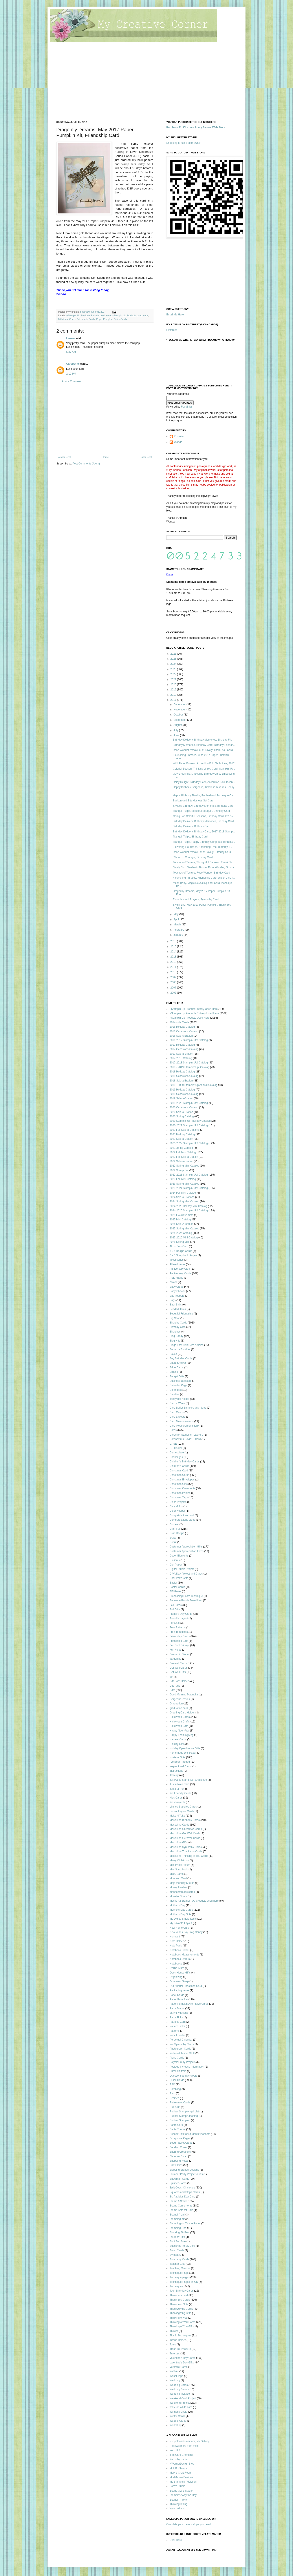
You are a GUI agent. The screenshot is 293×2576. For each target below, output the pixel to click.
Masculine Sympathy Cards (186, 1847)
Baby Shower (177, 1291)
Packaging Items (179, 1990)
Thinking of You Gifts (182, 2326)
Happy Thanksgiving (182, 1735)
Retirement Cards (180, 2102)
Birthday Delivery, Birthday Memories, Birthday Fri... (203, 739)
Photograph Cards (180, 2048)
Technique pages (180, 2277)
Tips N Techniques (180, 2335)
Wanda (178, 442)
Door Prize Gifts (179, 1578)
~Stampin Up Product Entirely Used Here (194, 1008)
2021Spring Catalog (181, 1147)
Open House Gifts (180, 1972)
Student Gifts (177, 2237)
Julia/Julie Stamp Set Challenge (188, 1779)
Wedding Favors (179, 2389)
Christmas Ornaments (182, 1488)
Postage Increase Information (187, 2066)
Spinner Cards (178, 2183)
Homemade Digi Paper (183, 1752)
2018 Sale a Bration (181, 1080)
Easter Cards (177, 1587)
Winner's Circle (178, 2411)
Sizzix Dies (176, 2165)
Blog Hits (175, 1340)
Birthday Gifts (177, 1327)
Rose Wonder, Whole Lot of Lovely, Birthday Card (202, 852)
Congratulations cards (182, 1519)
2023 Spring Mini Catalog (184, 1183)
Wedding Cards (179, 2385)
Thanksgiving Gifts (180, 2313)
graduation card (179, 1708)
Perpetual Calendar (181, 2039)
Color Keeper (177, 1510)
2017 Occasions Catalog (184, 1049)
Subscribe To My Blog (182, 2245)
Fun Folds (175, 1649)
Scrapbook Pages (180, 2138)
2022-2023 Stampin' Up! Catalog (189, 1174)
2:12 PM (71, 373)
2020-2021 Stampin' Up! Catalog (189, 1125)
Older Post (145, 457)
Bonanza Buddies (180, 1349)
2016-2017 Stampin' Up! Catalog (189, 1040)
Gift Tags (175, 1685)
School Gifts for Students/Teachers (190, 2133)
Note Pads (176, 1945)
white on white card (181, 2407)
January (179, 934)
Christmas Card (179, 1470)
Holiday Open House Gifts (185, 1748)
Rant (172, 2093)
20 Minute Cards (66, 319)
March (178, 924)
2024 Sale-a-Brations (182, 1197)
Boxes (173, 1354)
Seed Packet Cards (181, 2142)
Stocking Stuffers (180, 2232)
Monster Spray (178, 1896)
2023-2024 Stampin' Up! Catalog (189, 1188)
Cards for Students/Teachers (186, 1434)
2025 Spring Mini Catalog (184, 1228)
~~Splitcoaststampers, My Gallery (189, 2441)
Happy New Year (179, 1730)
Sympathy (175, 2254)
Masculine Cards (179, 1824)
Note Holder (177, 1941)
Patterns (174, 2030)
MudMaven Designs (181, 2477)
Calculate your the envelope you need (188, 2524)
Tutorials (175, 2353)
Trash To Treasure (180, 2348)
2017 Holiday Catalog (182, 1044)
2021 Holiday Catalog (182, 1134)
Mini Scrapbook (179, 1869)
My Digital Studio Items (183, 1918)
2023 (173, 669)
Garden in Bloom (179, 1654)
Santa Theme (177, 2129)
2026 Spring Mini (179, 1241)
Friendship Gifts (179, 1640)
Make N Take (177, 1815)
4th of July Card (179, 1246)
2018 (173, 694)
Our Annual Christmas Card (186, 1986)
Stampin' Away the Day (183, 2495)
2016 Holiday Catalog (182, 1026)
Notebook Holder (179, 1950)
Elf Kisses (175, 1591)
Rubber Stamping (180, 2120)
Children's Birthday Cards (185, 1461)
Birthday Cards (178, 1322)
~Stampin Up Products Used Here (130, 315)
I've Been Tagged (180, 1761)
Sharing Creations (180, 2151)
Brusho (174, 1371)
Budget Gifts (177, 1376)
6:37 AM (71, 351)
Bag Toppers (177, 1295)
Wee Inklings (177, 2508)
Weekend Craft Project (183, 2398)
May (176, 914)
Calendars (176, 1389)
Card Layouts (177, 1416)
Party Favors (177, 2008)
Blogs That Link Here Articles (186, 1345)
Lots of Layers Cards (182, 1811)
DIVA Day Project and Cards (186, 1573)
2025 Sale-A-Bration (181, 1223)
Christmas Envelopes (182, 1479)
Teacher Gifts (177, 2263)
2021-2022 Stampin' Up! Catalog (189, 1143)
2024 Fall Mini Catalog (183, 1192)
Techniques (176, 2286)
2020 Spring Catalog (182, 1116)
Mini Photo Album (180, 1864)
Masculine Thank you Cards (186, 1851)
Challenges (176, 1457)
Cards (173, 1430)
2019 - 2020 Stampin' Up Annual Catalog (193, 1085)
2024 (173, 663)
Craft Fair (175, 1528)
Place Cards (177, 2057)
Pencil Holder (177, 2035)
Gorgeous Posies (180, 1699)
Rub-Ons (175, 2106)
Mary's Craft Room (181, 2472)
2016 (173, 941)
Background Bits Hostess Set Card (193, 800)
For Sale (174, 1622)
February (179, 929)
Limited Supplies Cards (183, 1806)
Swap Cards (177, 2250)
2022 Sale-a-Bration (181, 1161)
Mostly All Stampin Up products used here (194, 1900)
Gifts (172, 1690)
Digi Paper (176, 1564)
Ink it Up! (175, 2450)
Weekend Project (180, 2402)
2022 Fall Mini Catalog (183, 1152)
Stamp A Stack (178, 2201)
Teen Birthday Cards (182, 2290)
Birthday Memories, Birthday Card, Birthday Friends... (204, 744)
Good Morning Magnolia (184, 1694)
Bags (173, 1300)
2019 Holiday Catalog (182, 1089)
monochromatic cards (182, 1891)
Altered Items (177, 1264)
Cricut (173, 1542)
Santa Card (176, 2124)
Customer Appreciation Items (186, 1551)
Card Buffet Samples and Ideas (188, 1407)
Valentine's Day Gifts (182, 2362)
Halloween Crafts (180, 1721)
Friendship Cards (86, 319)
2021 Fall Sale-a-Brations (184, 1129)
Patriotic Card (178, 2021)
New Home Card (179, 1927)
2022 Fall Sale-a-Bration (184, 1156)
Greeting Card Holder (182, 1712)
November (180, 709)
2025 (173, 658)
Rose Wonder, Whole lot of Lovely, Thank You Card (203, 750)
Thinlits (174, 2331)
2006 (173, 992)
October (179, 714)
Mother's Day (177, 1905)
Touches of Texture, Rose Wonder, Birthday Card (201, 872)
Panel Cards (177, 1995)
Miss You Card (178, 1878)
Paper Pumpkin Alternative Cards (189, 2003)
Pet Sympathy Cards (182, 2044)
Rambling (175, 2089)
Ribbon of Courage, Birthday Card (193, 857)
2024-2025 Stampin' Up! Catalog (189, 1210)
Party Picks (176, 2017)
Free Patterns (178, 1627)
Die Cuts (175, 1560)
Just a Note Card (179, 1784)
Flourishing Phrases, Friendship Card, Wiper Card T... (204, 877)
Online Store (177, 1968)
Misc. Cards (176, 1873)
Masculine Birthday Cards (185, 1820)
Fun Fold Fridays (179, 1645)
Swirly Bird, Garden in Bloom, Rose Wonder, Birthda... (204, 867)
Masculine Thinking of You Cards (189, 1855)
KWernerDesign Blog (182, 2463)
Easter (173, 1582)
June (177, 735)
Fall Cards (176, 1605)
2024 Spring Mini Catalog (184, 1201)
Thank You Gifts (179, 2304)
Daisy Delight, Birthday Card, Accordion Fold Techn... (204, 782)
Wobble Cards (178, 2420)
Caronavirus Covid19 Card (185, 1439)
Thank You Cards (180, 2299)
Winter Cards (177, 2416)
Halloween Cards (180, 1717)
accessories (176, 1259)
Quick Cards (120, 319)
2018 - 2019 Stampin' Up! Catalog (189, 1067)
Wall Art (174, 2371)
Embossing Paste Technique (186, 1596)
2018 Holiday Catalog (182, 1071)
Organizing (176, 1977)
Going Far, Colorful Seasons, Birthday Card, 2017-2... (204, 816)
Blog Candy (176, 1336)
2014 (173, 951)
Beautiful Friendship (181, 1313)
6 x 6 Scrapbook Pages (183, 1255)
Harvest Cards (178, 1739)
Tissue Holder (178, 2340)
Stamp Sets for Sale (181, 2210)
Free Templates (179, 1631)
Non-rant (175, 1936)
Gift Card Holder (179, 1681)
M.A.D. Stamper (179, 2468)
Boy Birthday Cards (181, 1358)
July (176, 730)
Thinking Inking (178, 2504)
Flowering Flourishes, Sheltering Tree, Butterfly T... (202, 846)
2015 (173, 946)
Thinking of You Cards (182, 2322)
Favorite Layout (179, 1618)
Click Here (176, 2539)
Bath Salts (176, 1304)
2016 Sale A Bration (181, 1035)
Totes (173, 2344)
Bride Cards (176, 1367)
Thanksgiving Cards (181, 2308)
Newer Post (64, 457)
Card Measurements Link (184, 1425)
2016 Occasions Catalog (184, 1031)
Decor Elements (179, 1555)
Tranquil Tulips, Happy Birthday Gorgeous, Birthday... (204, 841)
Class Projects (178, 1502)
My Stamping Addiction (183, 2481)
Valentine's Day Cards (182, 2357)
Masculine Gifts (179, 1842)
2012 (173, 961)
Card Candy (177, 1412)
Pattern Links (177, 2026)
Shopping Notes (179, 2160)
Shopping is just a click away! (183, 142)
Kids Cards (176, 1797)
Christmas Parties (180, 1493)
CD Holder (176, 1448)
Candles (174, 1394)
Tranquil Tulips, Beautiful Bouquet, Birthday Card (201, 810)
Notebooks (176, 1963)
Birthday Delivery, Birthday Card (191, 826)
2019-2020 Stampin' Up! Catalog (189, 1103)
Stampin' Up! (177, 2214)
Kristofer (179, 436)
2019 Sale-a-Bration (181, 1098)
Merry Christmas (179, 1860)
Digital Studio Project (182, 1569)
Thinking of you (178, 2317)
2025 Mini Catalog (180, 1219)
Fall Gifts (175, 1609)
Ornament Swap (179, 1981)
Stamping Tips (178, 2228)
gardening (175, 1658)
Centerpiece (177, 1452)
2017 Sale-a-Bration (181, 1053)
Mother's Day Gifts (180, 1914)
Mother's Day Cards (181, 1909)
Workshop (175, 2425)
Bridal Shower (178, 1362)
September (180, 719)
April (176, 919)
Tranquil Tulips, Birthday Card (190, 836)
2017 (173, 699)
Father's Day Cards (181, 1613)
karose (70, 338)
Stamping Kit (177, 2219)
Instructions (176, 1770)
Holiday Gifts (177, 1744)
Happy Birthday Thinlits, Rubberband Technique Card (204, 795)
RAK (172, 2084)
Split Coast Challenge (182, 2187)
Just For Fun (177, 1788)
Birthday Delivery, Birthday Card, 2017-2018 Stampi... (204, 831)
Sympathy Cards (179, 2259)
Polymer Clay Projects (183, 2062)
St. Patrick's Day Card (182, 2196)
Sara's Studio (177, 2486)
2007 (173, 987)
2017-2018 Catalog (181, 1058)
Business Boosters (180, 1380)
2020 (173, 684)
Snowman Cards (179, 2178)
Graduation (176, 1703)
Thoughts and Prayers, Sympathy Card (195, 899)
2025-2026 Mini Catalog (184, 1237)
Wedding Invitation (180, 2393)
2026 (173, 653)
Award (173, 1282)
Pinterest (171, 329)
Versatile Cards (178, 2366)
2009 (173, 977)
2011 (173, 967)
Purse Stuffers (178, 2071)
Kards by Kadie (178, 2459)
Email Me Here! (175, 314)
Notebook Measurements (184, 1954)
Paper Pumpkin (104, 319)
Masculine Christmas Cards (186, 1829)
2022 (173, 674)
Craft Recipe (177, 1533)
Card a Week (177, 1403)
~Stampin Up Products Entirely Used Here (88, 315)
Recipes (174, 2098)
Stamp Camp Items (181, 2205)
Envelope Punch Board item (186, 1600)
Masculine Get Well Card (184, 1833)
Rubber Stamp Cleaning (184, 2115)
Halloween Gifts (179, 1726)
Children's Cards (179, 1465)
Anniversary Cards (180, 1273)
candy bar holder (179, 1398)
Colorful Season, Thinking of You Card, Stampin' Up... (204, 768)
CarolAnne (73, 363)
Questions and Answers (183, 2075)
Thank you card (179, 2295)
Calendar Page (178, 1385)
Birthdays (175, 1331)
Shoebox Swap (178, 2156)
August (178, 724)
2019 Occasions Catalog (184, 1094)
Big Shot (174, 1318)
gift (171, 1676)
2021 (173, 679)
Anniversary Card (180, 1268)
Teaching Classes (180, 2268)
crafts (173, 1537)
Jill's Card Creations (181, 2454)
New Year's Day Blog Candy (186, 1932)
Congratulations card (182, 1515)
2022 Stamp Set (179, 1170)
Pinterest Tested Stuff (182, 2053)
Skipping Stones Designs (184, 2169)
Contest (174, 1524)
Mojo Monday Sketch (182, 1882)
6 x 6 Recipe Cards (181, 1251)
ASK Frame (176, 1277)
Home (105, 457)
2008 (173, 982)
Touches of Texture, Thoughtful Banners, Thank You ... (204, 862)
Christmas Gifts (179, 1484)
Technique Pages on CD (184, 2281)
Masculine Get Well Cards (185, 1838)
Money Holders (178, 1887)
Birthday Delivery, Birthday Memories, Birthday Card (203, 821)
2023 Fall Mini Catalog (183, 1179)
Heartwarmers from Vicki (184, 2445)
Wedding (175, 2380)
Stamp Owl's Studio (181, 2490)
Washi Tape (176, 2376)
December (180, 704)
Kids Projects (177, 1802)
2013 (173, 956)
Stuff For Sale (178, 2241)
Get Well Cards (178, 1667)
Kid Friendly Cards (180, 1793)
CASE (173, 1443)
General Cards (178, 1663)
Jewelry (174, 1775)
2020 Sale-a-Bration (181, 1112)
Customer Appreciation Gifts (186, 1546)
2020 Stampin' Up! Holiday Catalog (190, 1120)
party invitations (179, 2012)
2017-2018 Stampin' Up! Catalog (189, 1062)
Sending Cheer (178, 2147)
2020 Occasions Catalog (184, 1107)
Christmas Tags (179, 1497)
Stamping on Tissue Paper (185, 2223)
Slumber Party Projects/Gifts (186, 2174)
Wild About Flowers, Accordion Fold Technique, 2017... (205, 763)
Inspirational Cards (181, 1766)
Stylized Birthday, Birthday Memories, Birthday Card (203, 805)
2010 (173, 972)
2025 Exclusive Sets (181, 1215)
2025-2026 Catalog (181, 1232)
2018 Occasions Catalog (184, 1076)
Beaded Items (178, 1309)
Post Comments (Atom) (86, 463)
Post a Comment (71, 381)
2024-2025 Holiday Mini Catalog (188, 1206)
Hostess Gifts (177, 1757)
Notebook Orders (180, 1959)
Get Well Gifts (178, 1672)
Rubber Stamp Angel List (184, 2111)
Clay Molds (176, 1506)
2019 (173, 689)
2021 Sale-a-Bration (181, 1138)
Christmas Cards (179, 1474)
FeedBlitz (186, 406)
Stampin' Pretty (178, 2499)
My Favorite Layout (181, 1923)
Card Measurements (182, 1421)
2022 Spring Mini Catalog (184, 1165)
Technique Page (179, 2272)
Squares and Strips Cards (185, 2192)
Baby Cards (176, 1286)
